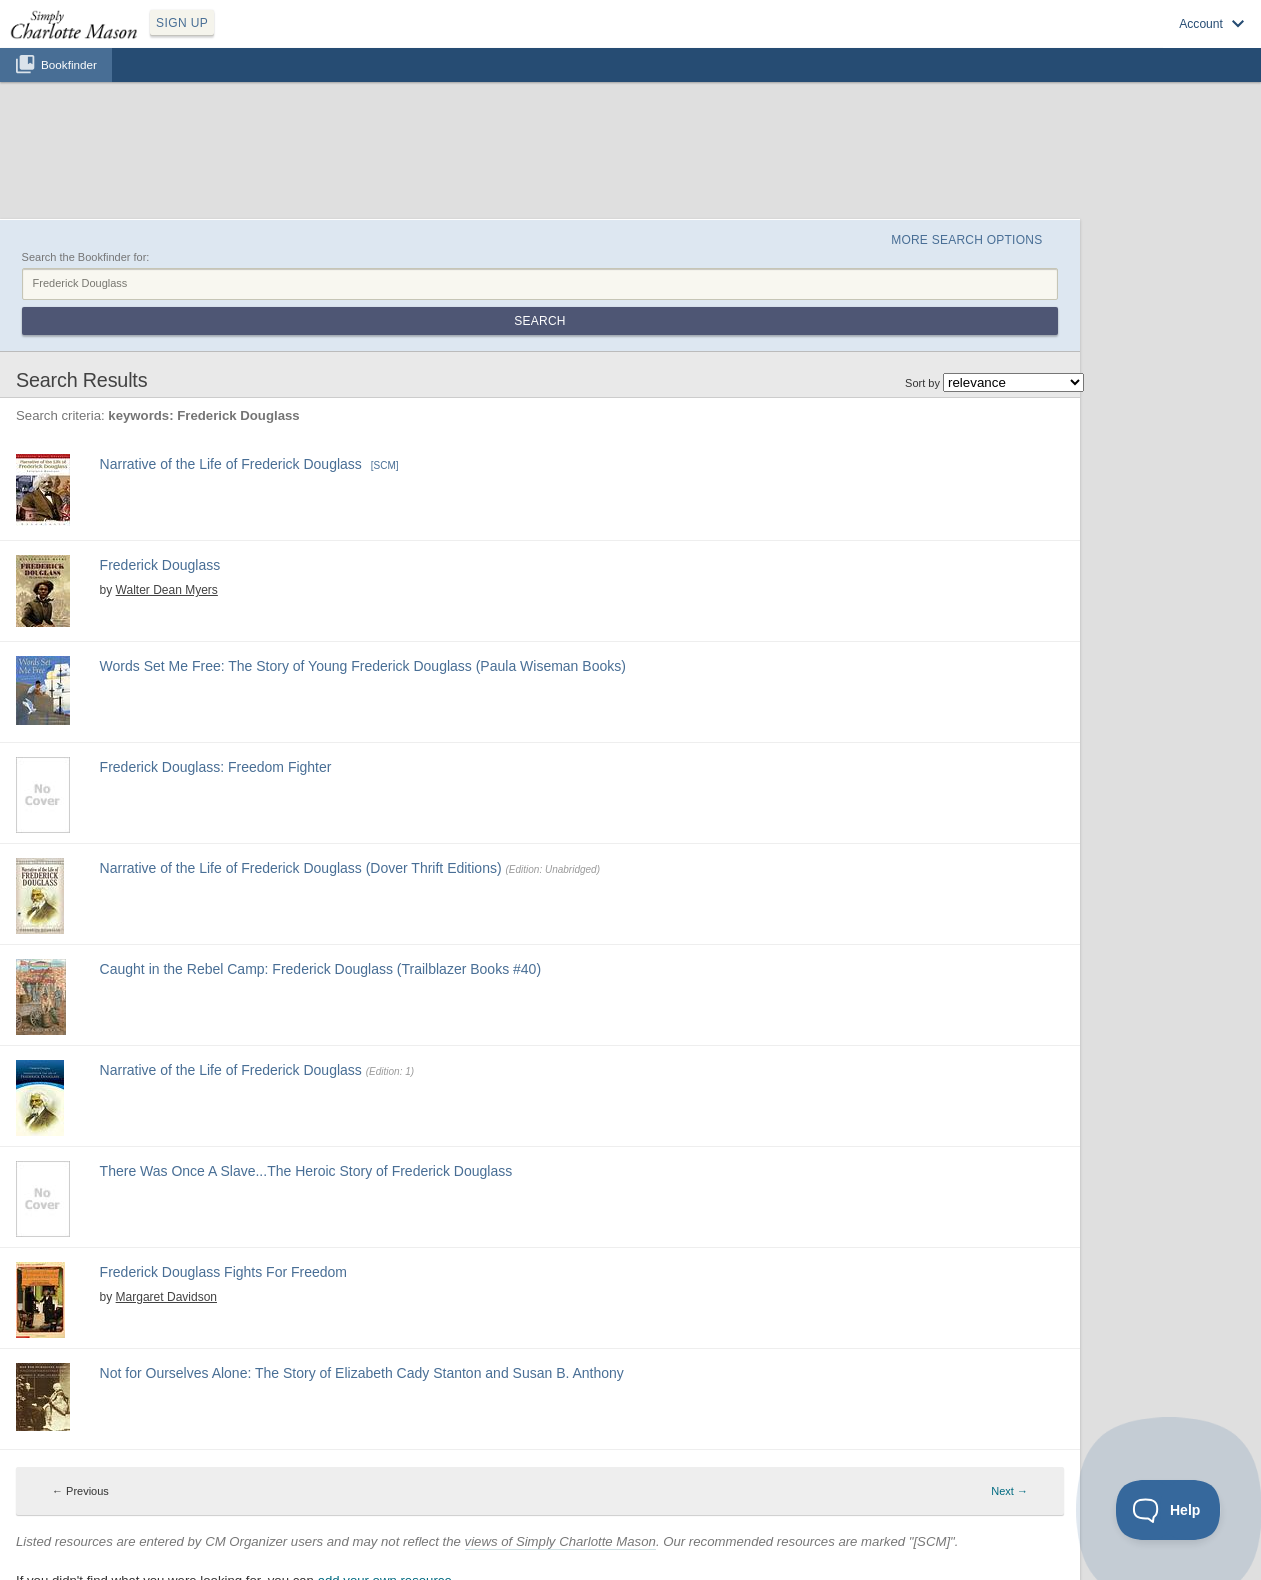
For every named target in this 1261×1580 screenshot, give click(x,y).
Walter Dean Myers (167, 590)
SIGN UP (182, 23)
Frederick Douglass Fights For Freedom (223, 1272)
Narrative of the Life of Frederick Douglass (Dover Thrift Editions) (301, 868)
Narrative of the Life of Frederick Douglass (231, 464)
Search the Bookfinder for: (86, 257)
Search (539, 321)
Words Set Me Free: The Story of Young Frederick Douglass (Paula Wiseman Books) (363, 666)
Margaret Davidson (166, 1297)
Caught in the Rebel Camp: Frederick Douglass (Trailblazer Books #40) (320, 969)
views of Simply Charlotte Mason (560, 1541)
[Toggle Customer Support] (1168, 1510)
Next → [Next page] (1009, 1491)
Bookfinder (69, 64)
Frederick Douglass (160, 565)
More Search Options (966, 240)
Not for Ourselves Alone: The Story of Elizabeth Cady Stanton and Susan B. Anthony (362, 1373)
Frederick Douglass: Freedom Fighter (216, 767)
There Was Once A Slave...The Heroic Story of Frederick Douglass (306, 1171)
